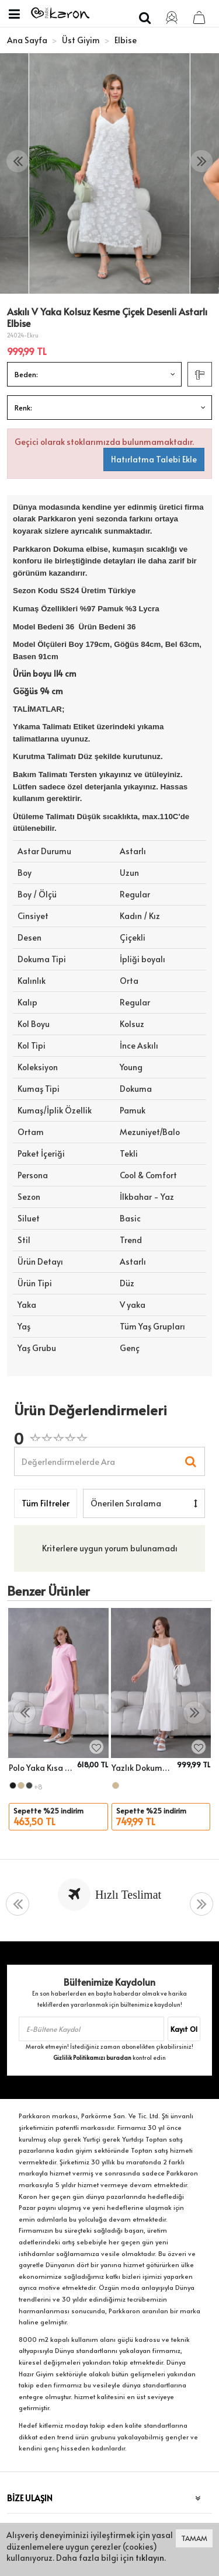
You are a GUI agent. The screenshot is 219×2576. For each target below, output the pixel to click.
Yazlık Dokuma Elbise (143, 1767)
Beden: (26, 374)
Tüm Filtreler (45, 1503)
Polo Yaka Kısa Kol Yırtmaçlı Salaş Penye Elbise (41, 1767)
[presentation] (17, 161)
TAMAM (194, 2538)
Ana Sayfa (27, 40)
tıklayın (149, 2557)
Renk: (23, 407)
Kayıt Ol (184, 2029)
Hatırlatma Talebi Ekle (154, 459)
